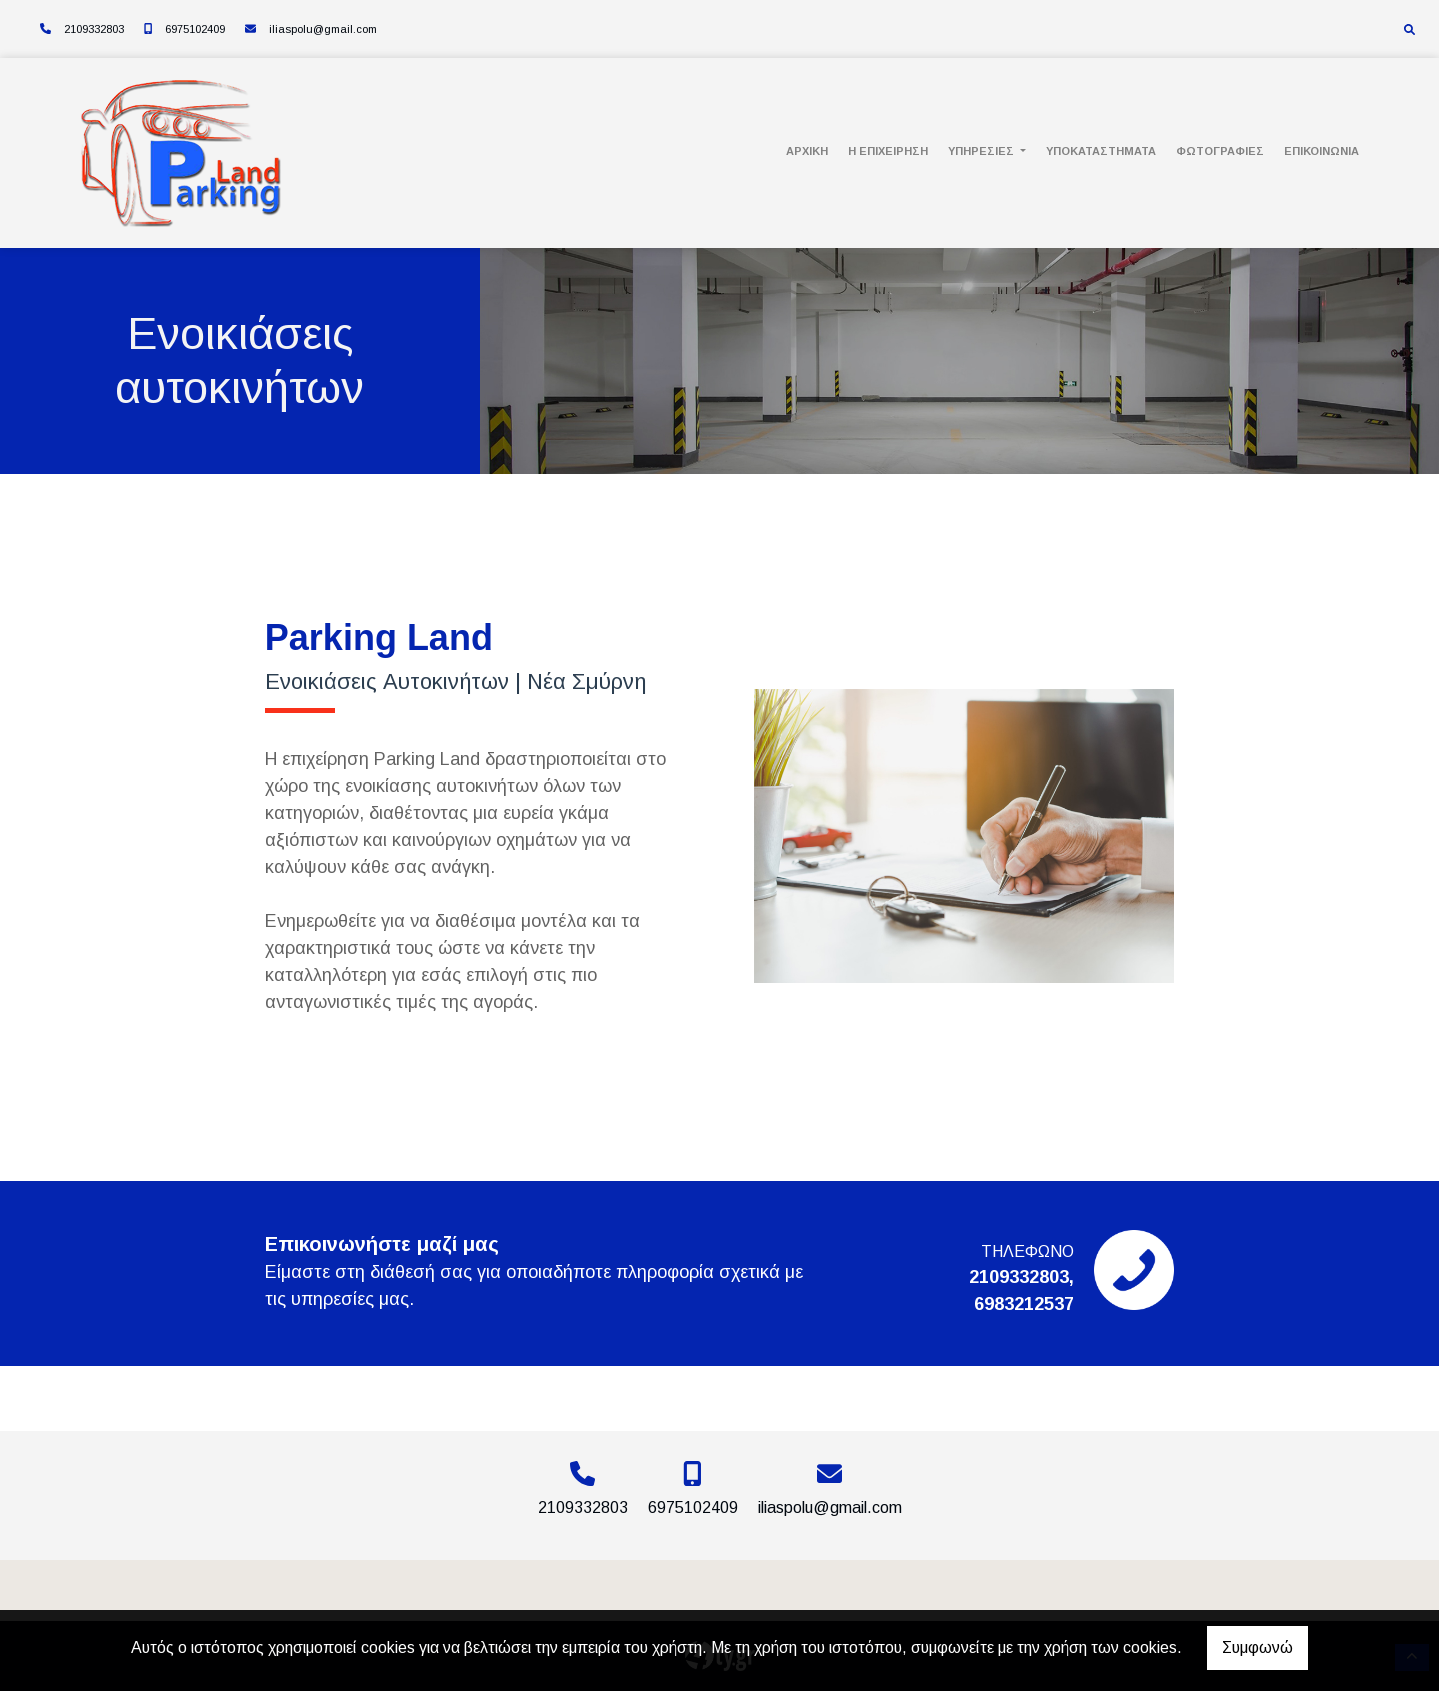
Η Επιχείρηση (888, 151)
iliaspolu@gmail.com (323, 29)
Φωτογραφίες (1220, 151)
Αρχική (807, 151)
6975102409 (195, 29)
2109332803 (94, 29)
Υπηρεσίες (982, 151)
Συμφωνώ (1257, 1647)
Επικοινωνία (1321, 151)
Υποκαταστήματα (1101, 151)
